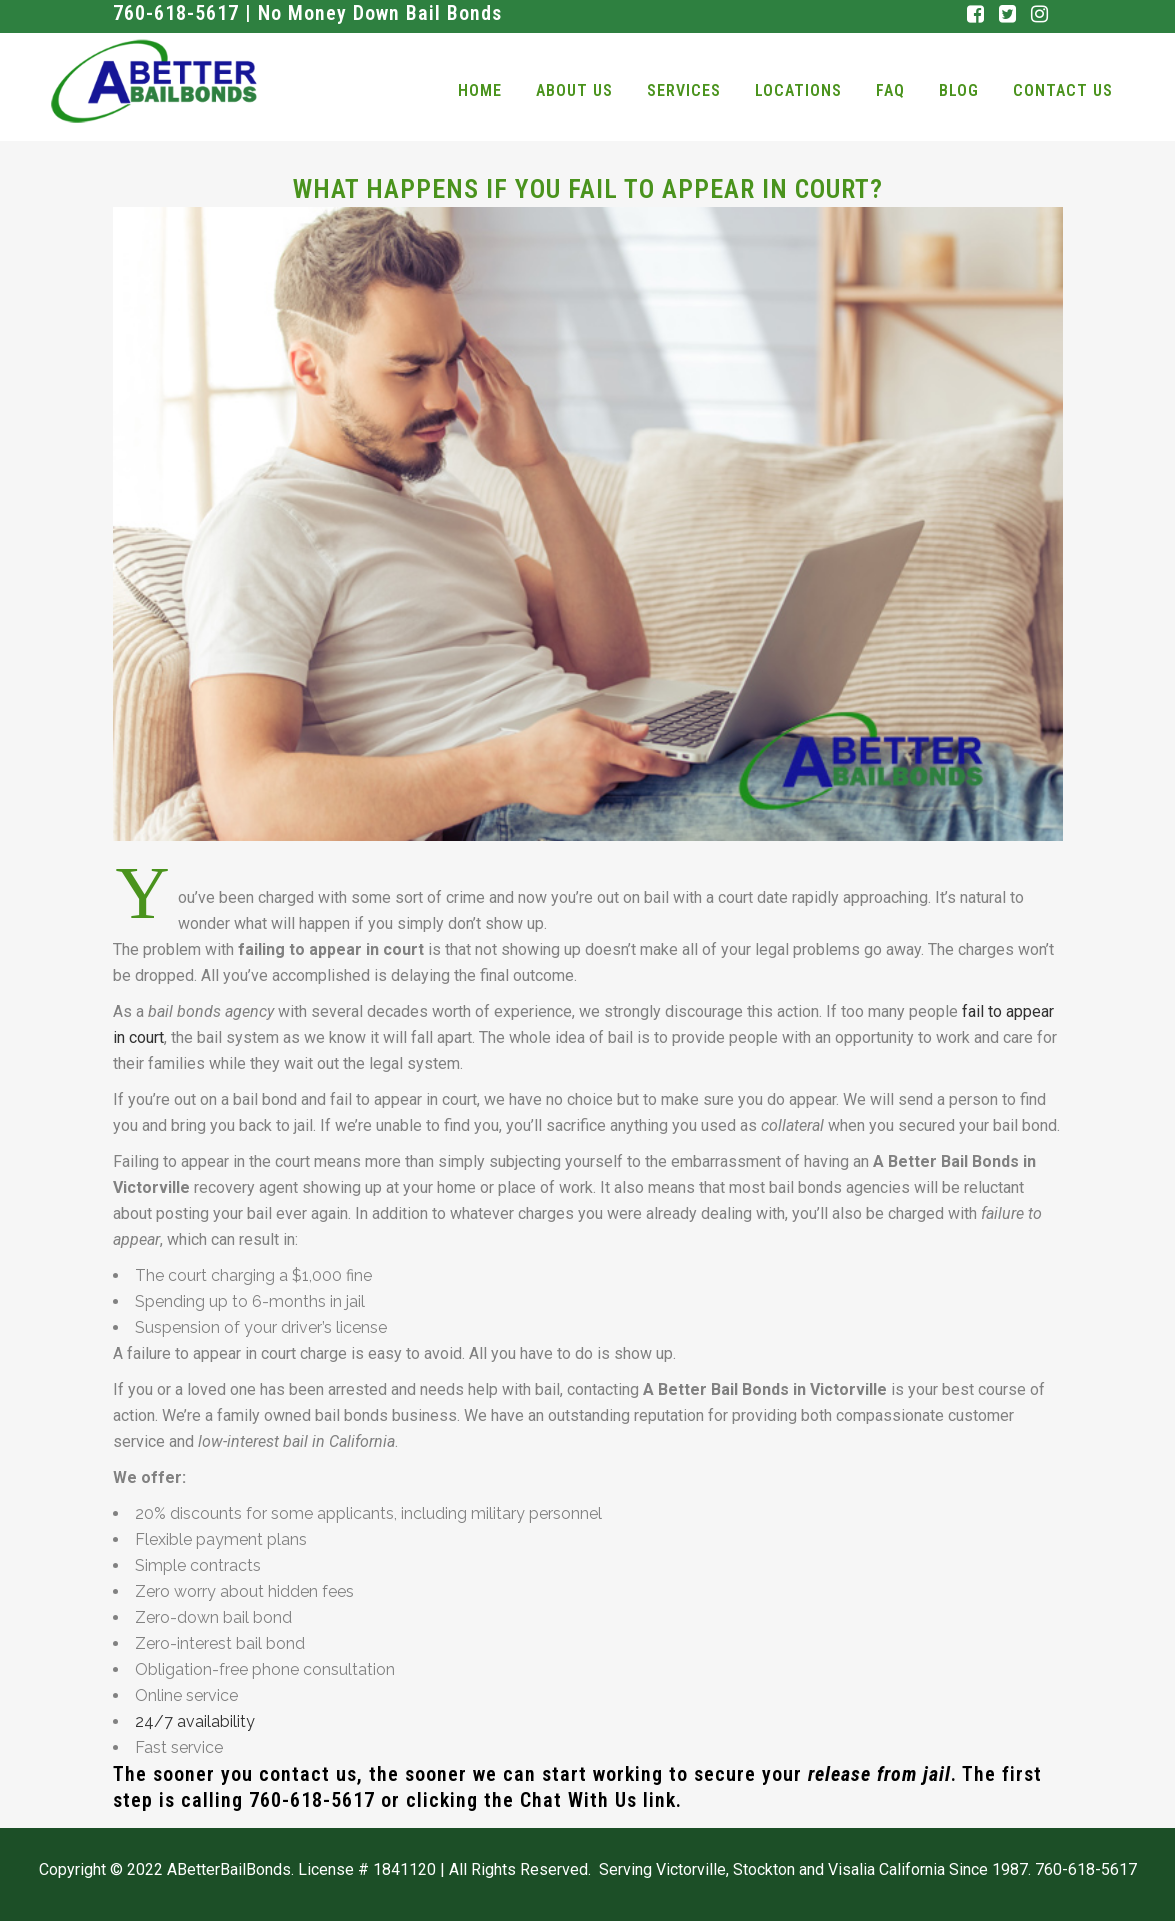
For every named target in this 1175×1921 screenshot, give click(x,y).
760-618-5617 (312, 1800)
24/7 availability (195, 1721)
